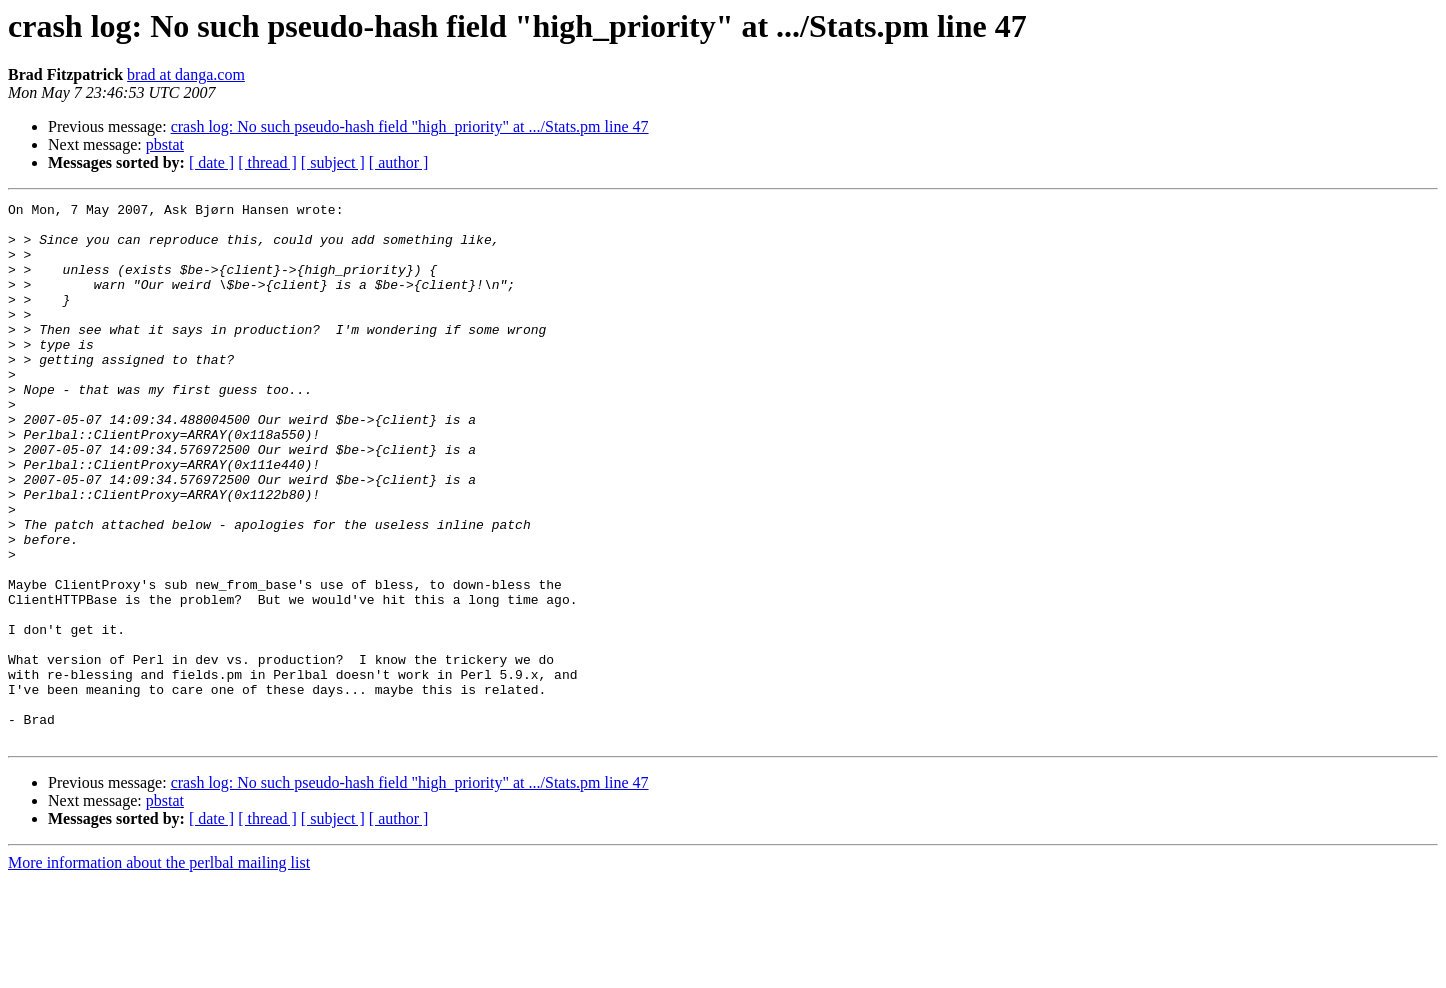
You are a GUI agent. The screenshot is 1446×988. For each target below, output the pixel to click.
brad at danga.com (186, 74)
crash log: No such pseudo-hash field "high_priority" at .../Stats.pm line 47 (410, 126)
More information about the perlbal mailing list (159, 970)
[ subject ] (333, 162)
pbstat (165, 144)
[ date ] (211, 162)
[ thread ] (267, 162)
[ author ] (399, 162)
